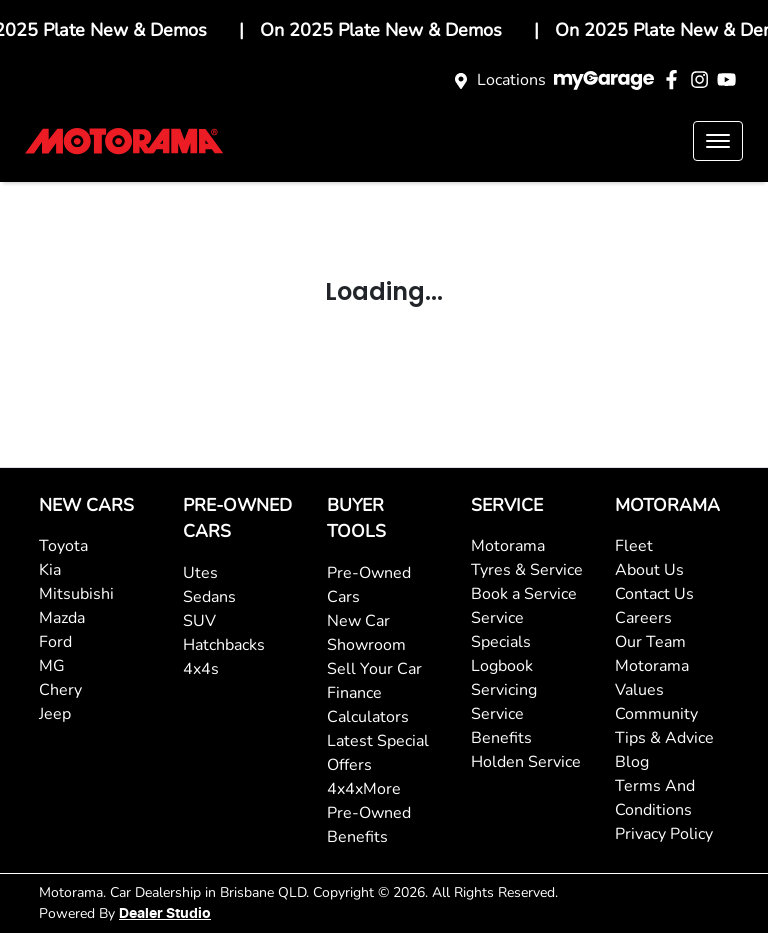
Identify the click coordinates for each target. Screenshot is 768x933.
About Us (649, 570)
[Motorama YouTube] (730, 79)
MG (52, 666)
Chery (60, 690)
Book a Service (524, 594)
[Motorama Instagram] (703, 79)
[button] (718, 141)
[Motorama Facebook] (675, 79)
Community (656, 714)
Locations (511, 80)
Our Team (650, 642)
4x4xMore (364, 789)
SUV (199, 621)
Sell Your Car (374, 669)
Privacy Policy (664, 834)
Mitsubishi (76, 594)
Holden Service (526, 762)
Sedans (209, 597)
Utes (200, 573)
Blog (632, 762)
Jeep (55, 714)
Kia (50, 570)
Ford (55, 642)
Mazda (62, 618)
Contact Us (654, 594)
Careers (643, 618)
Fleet (634, 546)
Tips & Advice (664, 738)
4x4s (201, 669)
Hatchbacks (224, 645)
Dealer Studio (165, 914)
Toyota (63, 546)
